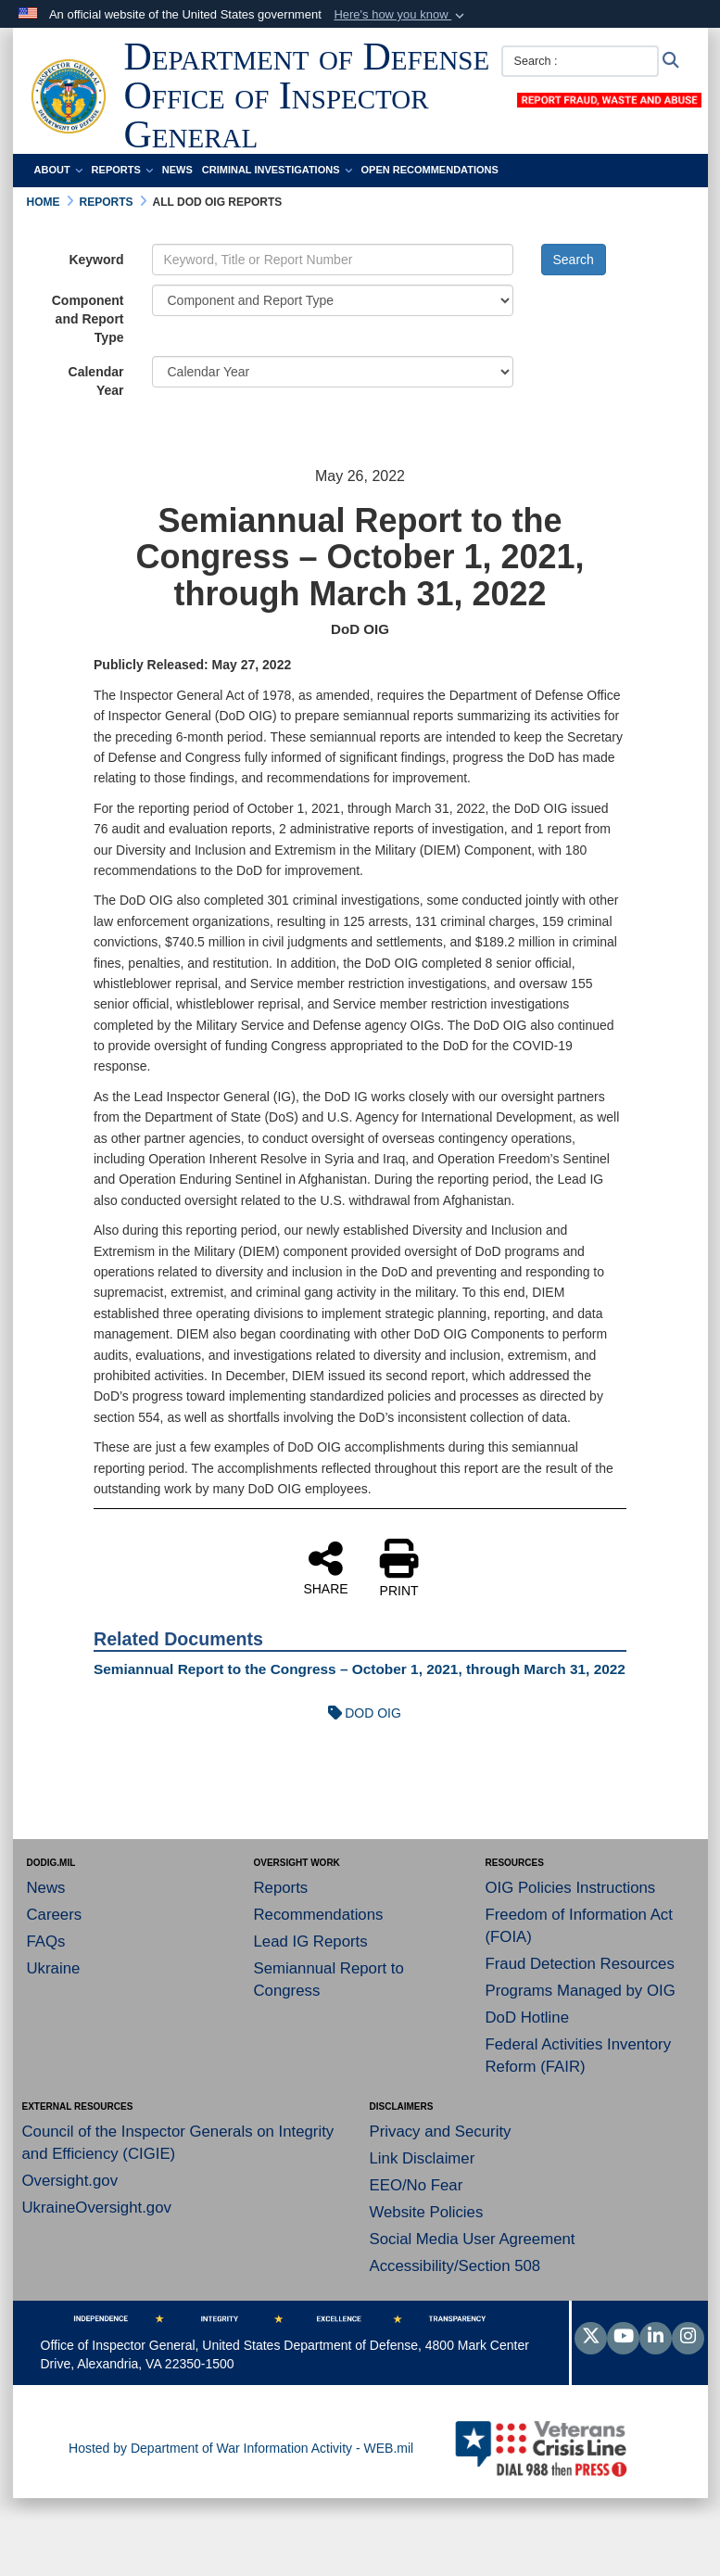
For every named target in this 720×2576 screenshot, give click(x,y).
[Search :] (580, 61)
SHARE (325, 1567)
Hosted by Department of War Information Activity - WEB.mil (241, 2448)
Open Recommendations (430, 169)
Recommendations (319, 1914)
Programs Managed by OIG (581, 1990)
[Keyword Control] (332, 259)
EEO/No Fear (416, 2185)
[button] (401, 15)
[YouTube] (623, 2337)
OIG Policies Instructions (571, 1888)
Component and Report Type (88, 319)
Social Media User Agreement (472, 2239)
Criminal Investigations (277, 169)
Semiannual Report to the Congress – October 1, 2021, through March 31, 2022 (359, 1669)
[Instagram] (688, 2337)
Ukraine (54, 1968)
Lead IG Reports (311, 1941)
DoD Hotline (527, 2017)
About (58, 169)
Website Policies (427, 2212)
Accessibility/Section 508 (455, 2266)
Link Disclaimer (422, 2158)
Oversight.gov (70, 2180)
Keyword (96, 259)
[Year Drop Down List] (332, 371)
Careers (54, 1914)
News (177, 169)
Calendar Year (96, 381)
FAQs (46, 1941)
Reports (122, 169)
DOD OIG (360, 1713)
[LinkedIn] (655, 2337)
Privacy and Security (441, 2131)
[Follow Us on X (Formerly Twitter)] (591, 2337)
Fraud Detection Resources (580, 1964)
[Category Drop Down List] (332, 300)
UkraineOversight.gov (96, 2207)
